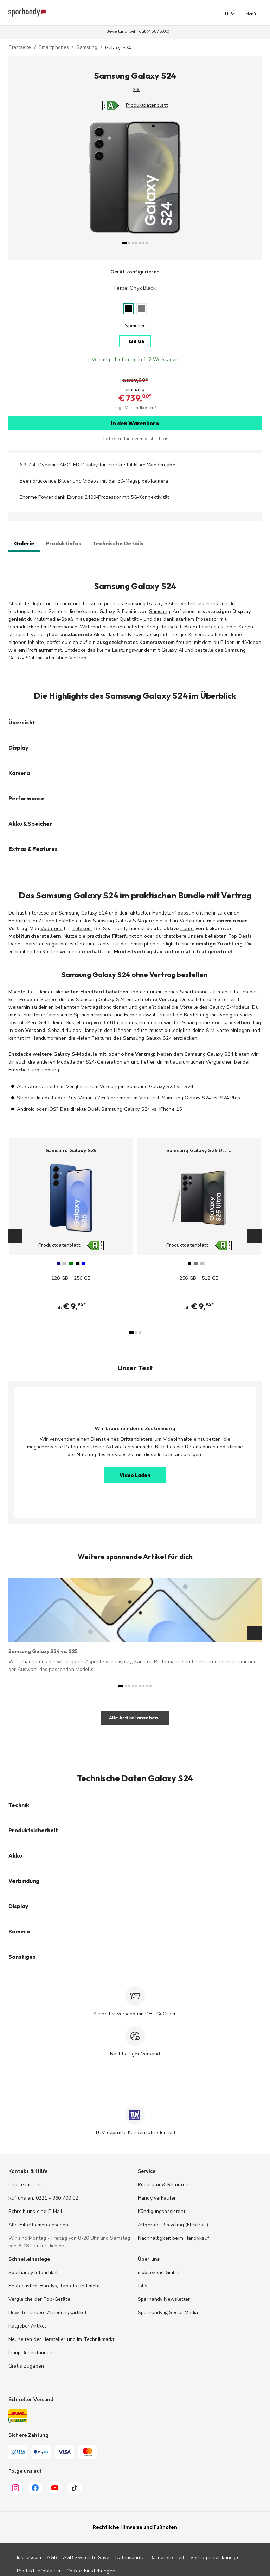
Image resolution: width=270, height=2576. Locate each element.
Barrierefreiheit (167, 2557)
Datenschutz (129, 2557)
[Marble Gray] (141, 308)
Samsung (159, 611)
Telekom (82, 928)
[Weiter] (232, 182)
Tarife (187, 928)
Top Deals (240, 936)
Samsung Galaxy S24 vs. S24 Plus (201, 1098)
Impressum (29, 2557)
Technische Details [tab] (117, 543)
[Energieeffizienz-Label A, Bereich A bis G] (108, 105)
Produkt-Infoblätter (39, 2571)
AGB (52, 2557)
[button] (229, 13)
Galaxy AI (172, 650)
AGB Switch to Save (86, 2557)
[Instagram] (15, 2489)
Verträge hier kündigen (216, 2557)
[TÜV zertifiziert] (135, 2115)
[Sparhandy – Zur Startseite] (27, 13)
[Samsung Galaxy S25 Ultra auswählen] (199, 1227)
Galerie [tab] (24, 543)
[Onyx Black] (128, 308)
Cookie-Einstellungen (90, 2571)
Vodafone (51, 928)
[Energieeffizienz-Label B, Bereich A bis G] (97, 1245)
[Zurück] (38, 182)
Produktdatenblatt (147, 105)
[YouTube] (55, 2489)
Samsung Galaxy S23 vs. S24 (160, 1086)
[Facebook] (35, 2489)
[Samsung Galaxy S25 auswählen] (71, 1227)
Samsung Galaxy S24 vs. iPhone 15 (141, 1109)
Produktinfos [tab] (63, 543)
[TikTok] (75, 2489)
